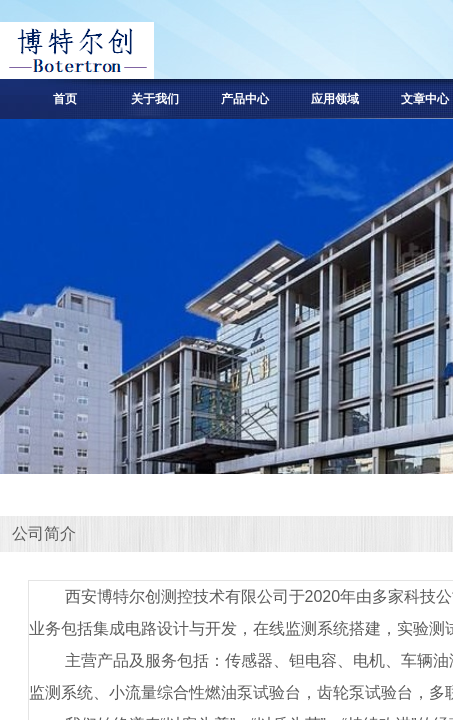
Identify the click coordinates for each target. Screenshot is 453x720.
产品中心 (245, 99)
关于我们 (155, 99)
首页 (65, 99)
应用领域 (335, 99)
